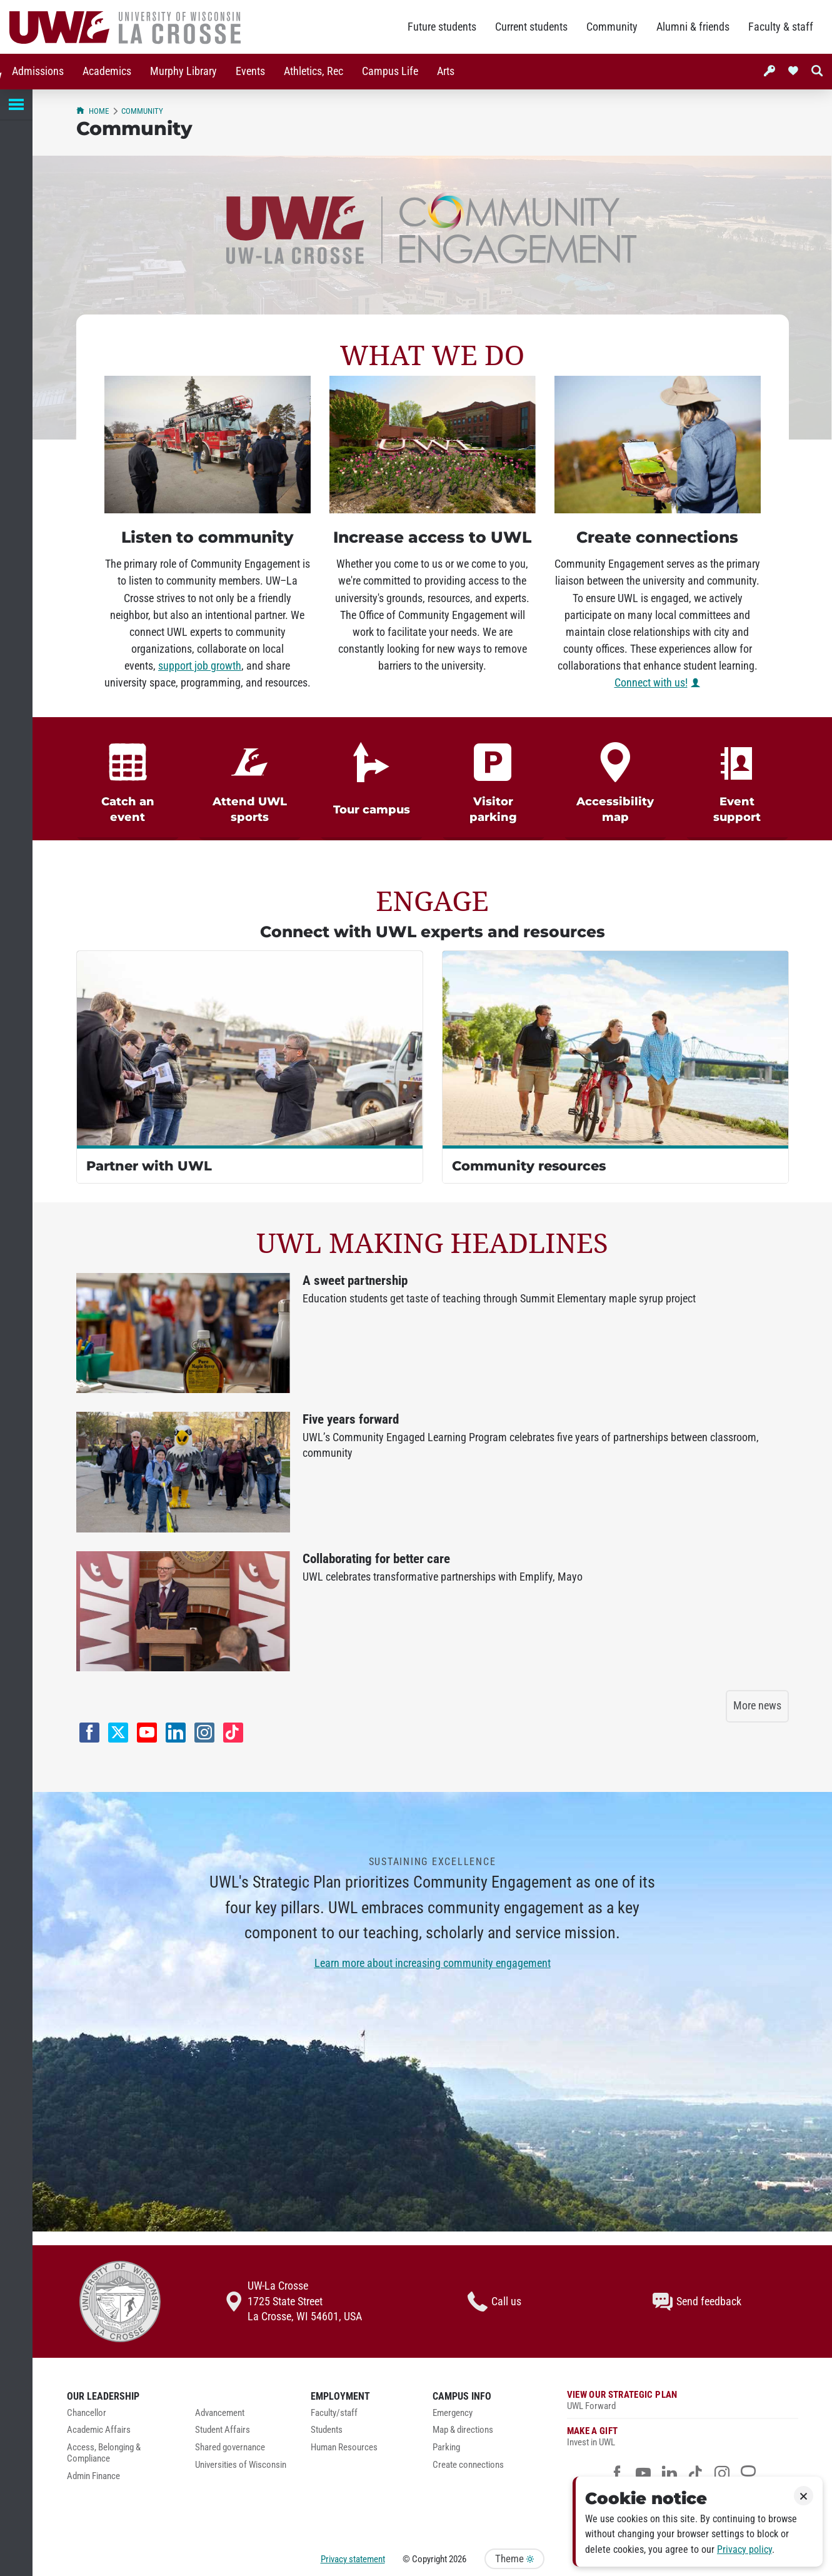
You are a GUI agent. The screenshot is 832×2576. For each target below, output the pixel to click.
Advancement (219, 2413)
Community (612, 27)
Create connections (468, 2465)
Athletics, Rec (311, 71)
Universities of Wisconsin (240, 2465)
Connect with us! (651, 683)
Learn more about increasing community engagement (432, 1963)
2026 (457, 2559)
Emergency (453, 2413)
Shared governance (230, 2447)
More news (757, 1705)
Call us (494, 2302)
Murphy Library (181, 71)
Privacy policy (744, 2549)
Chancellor (86, 2413)
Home (92, 111)
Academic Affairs (99, 2430)
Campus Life (387, 71)
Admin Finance (93, 2476)
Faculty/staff (334, 2413)
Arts (443, 71)
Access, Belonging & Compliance (104, 2453)
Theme (514, 2559)
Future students (442, 27)
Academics (104, 71)
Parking (446, 2447)
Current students (531, 27)
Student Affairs (222, 2430)
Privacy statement (353, 2559)
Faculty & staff (780, 27)
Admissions (35, 71)
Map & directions (463, 2430)
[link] (127, 778)
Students (327, 2430)
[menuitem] (35, 71)
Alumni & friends (692, 27)
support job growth (199, 666)
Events (248, 71)
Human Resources (344, 2447)
